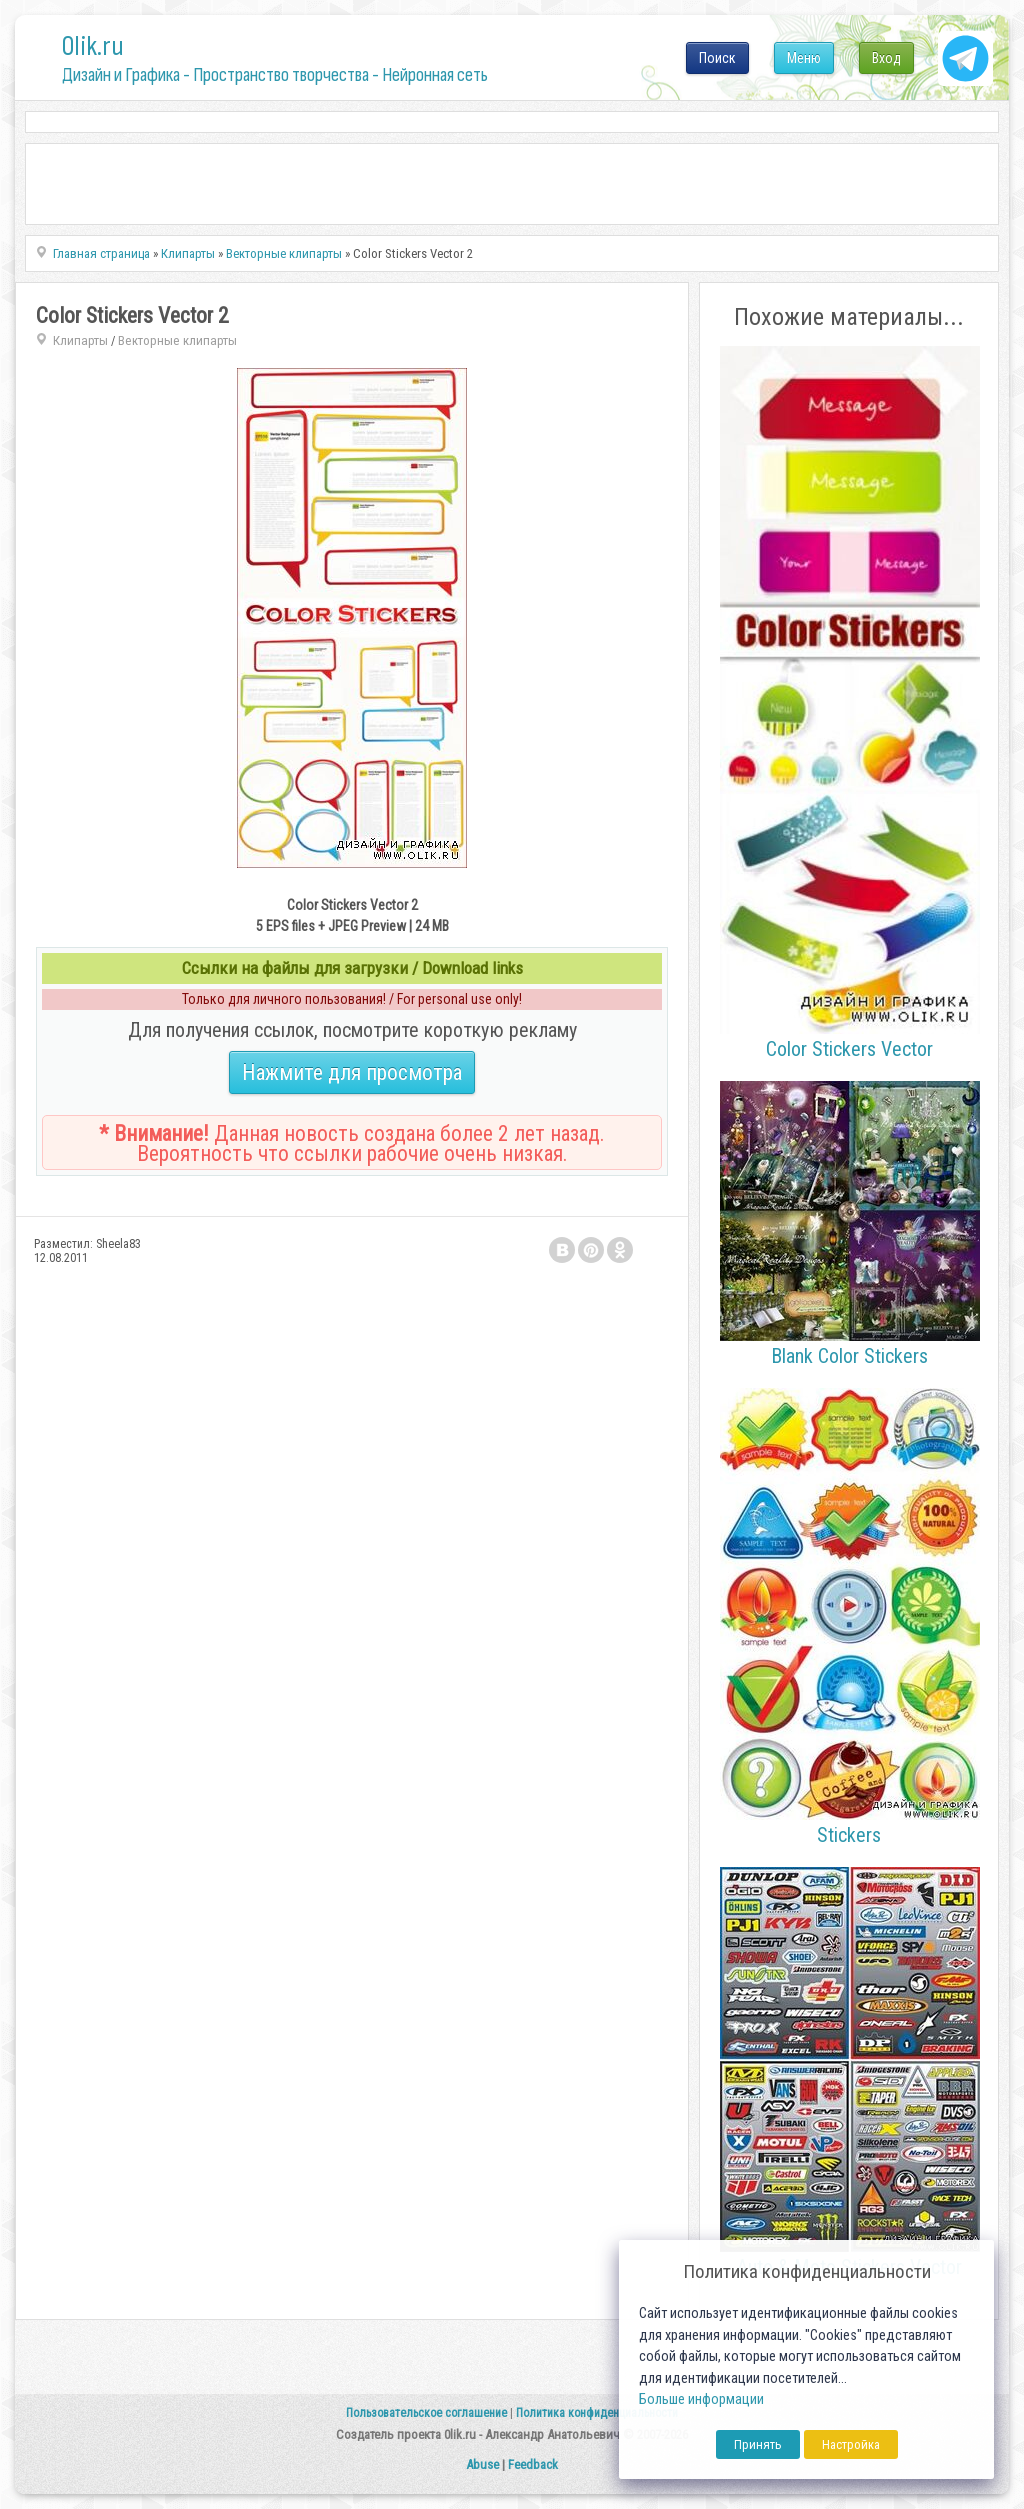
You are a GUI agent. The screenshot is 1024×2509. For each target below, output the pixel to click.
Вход (886, 58)
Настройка (851, 2444)
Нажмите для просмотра (352, 1072)
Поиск (717, 58)
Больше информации (701, 2399)
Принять (758, 2444)
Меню (804, 58)
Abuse (482, 2464)
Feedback (533, 2464)
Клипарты (80, 340)
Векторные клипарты (177, 340)
